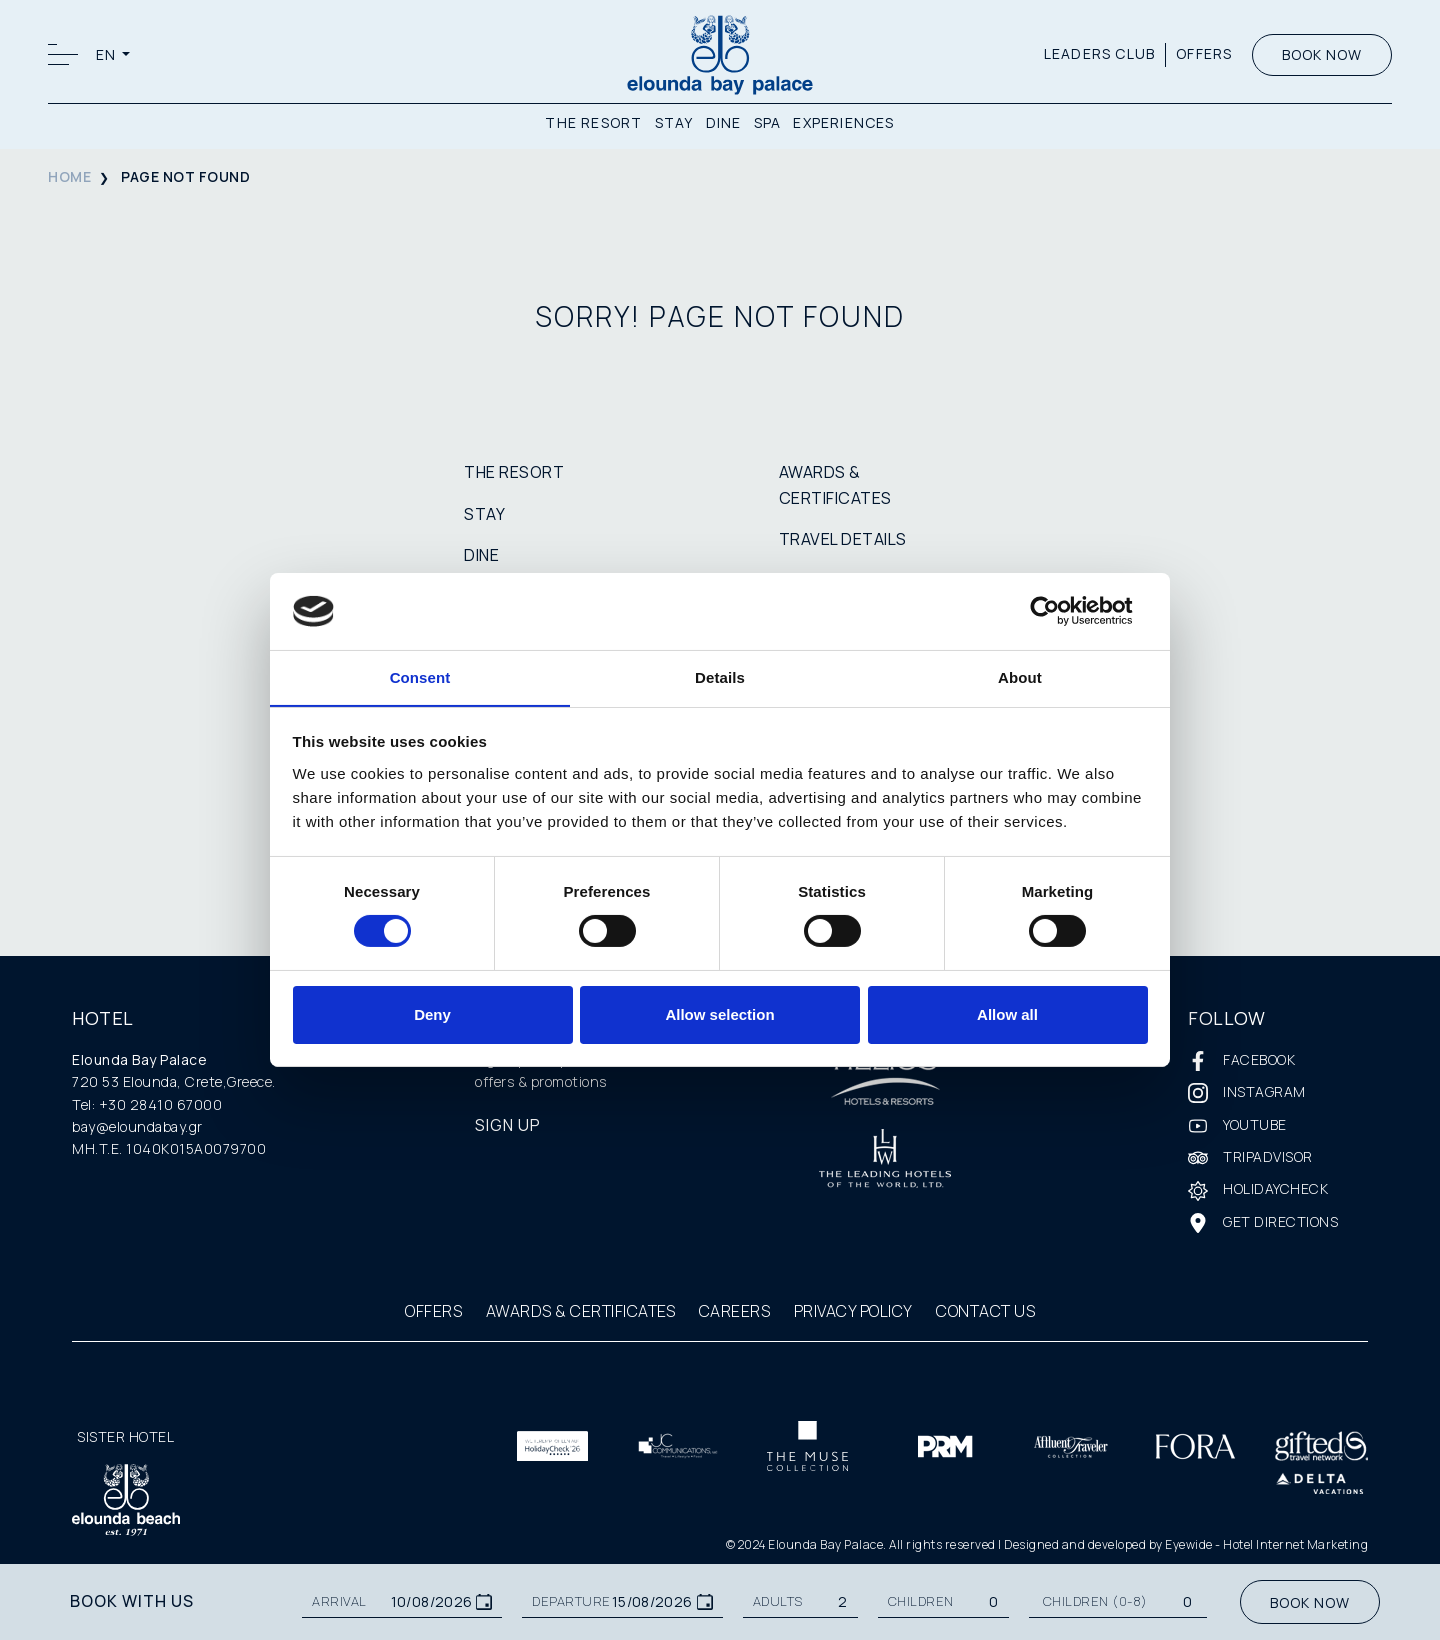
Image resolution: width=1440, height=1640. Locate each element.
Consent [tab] (420, 676)
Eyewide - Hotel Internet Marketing (1266, 1544)
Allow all (1007, 1014)
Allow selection (719, 1014)
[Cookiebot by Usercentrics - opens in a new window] (1060, 611)
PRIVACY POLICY (853, 1311)
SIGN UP (508, 1125)
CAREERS (735, 1311)
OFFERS (1204, 53)
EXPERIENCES (843, 122)
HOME (69, 176)
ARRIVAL (339, 1601)
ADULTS (778, 1601)
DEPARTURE (571, 1601)
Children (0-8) (1095, 1601)
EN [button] (107, 54)
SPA (768, 122)
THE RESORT (593, 122)
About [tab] (1020, 676)
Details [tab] (720, 676)
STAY (674, 122)
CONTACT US (985, 1311)
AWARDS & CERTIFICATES (581, 1311)
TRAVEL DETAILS (843, 539)
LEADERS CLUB (1098, 53)
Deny (432, 1014)
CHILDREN (921, 1601)
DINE (724, 122)
